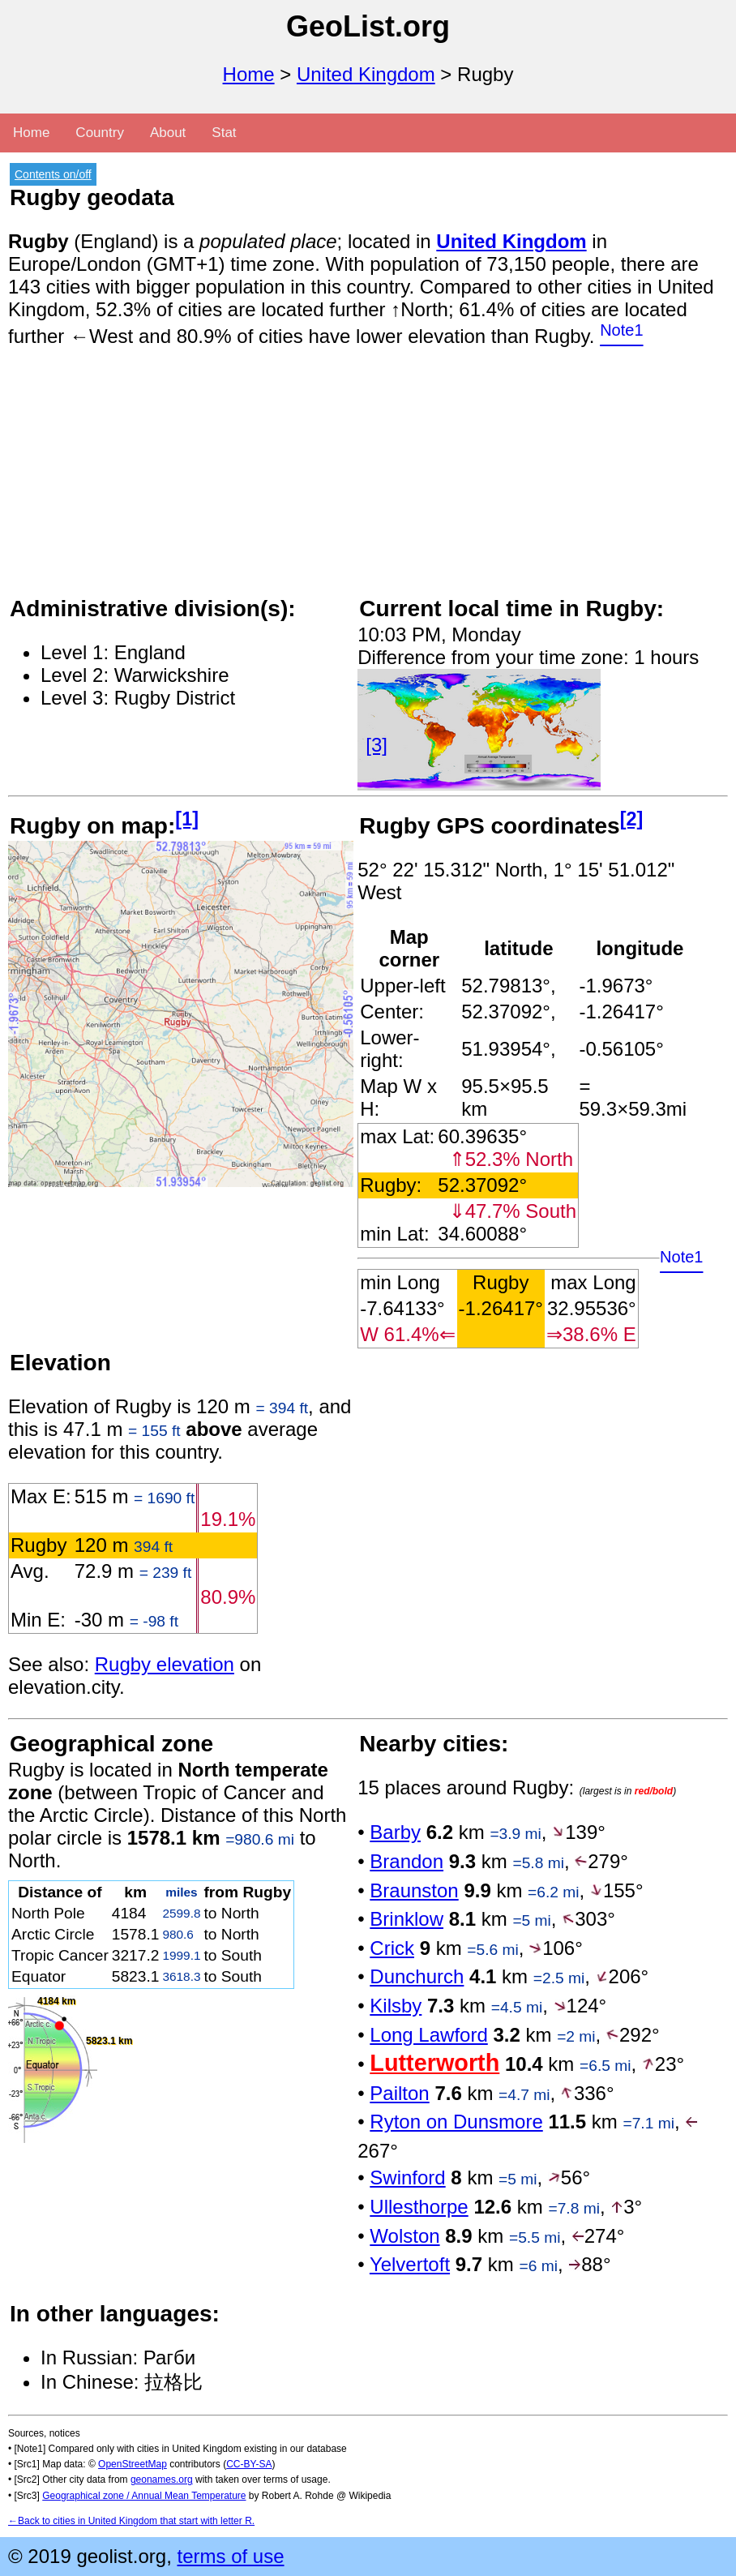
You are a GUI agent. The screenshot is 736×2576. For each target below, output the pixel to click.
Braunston (414, 1890)
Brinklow (406, 1919)
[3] (376, 745)
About (168, 132)
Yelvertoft (410, 2264)
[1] (187, 818)
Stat (224, 132)
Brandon (406, 1861)
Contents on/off (53, 174)
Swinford (407, 2177)
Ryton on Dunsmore (456, 2121)
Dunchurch (417, 1976)
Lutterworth (434, 2063)
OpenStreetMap (132, 2464)
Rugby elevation (164, 1664)
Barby (395, 1832)
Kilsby (395, 2006)
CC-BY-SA (249, 2464)
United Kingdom (366, 74)
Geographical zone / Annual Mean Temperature (144, 2495)
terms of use (230, 2556)
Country (99, 132)
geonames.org (162, 2479)
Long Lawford (428, 2035)
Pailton (399, 2093)
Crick (392, 1948)
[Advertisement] (368, 480)
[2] (632, 818)
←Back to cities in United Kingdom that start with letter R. (131, 2521)
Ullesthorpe (419, 2207)
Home (249, 74)
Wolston (404, 2236)
